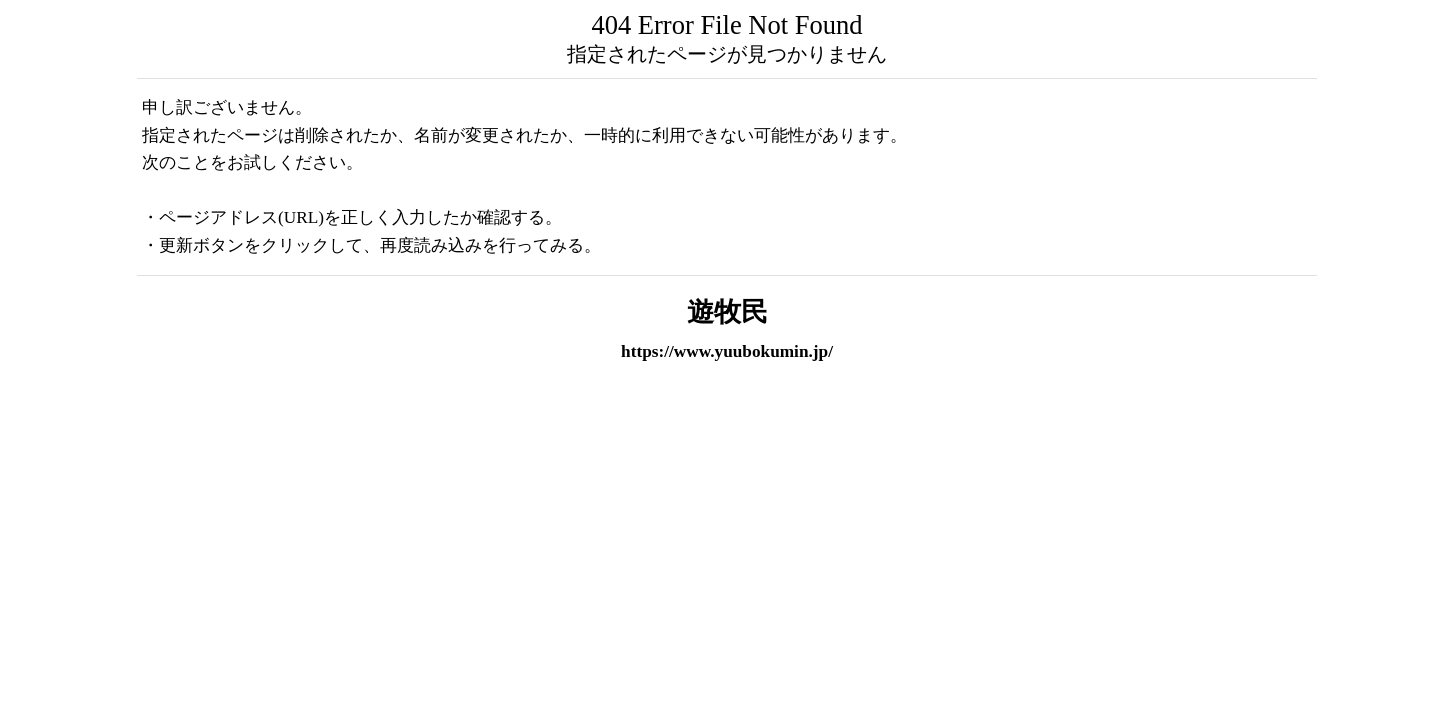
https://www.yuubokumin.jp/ (727, 351)
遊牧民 (727, 312)
